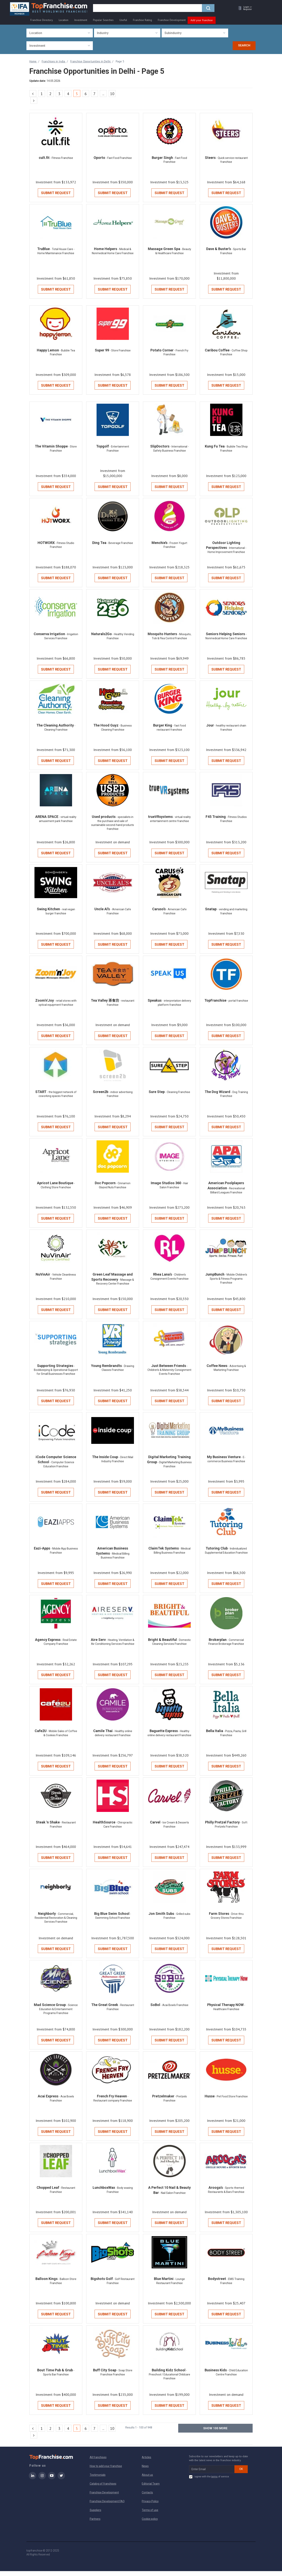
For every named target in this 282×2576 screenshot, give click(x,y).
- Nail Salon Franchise (172, 2197)
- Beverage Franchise (120, 544)
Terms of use (150, 2515)
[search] (147, 9)
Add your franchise (202, 20)
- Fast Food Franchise (119, 158)
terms (214, 2481)
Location (63, 20)
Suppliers (95, 2515)
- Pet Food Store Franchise (231, 2100)
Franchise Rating (142, 20)
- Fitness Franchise (61, 158)
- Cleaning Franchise (177, 1094)
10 (112, 93)
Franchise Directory (41, 20)
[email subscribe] (212, 2474)
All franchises (98, 2462)
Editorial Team (151, 2488)
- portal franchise (237, 1002)
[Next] (33, 100)
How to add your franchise (106, 2470)
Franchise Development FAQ (107, 2506)
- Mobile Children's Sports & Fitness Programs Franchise (228, 1281)
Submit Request (56, 193)
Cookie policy (150, 2523)
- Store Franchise (120, 351)
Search (244, 45)
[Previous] (32, 93)
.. (103, 93)
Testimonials (98, 2479)
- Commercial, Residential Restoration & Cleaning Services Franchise (56, 1921)
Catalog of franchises (103, 2488)
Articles (146, 2462)
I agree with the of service (209, 2481)
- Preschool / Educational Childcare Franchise (169, 2379)
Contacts (147, 2497)
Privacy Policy (150, 2506)
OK (241, 2473)
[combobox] (59, 33)
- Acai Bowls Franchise (174, 2009)
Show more (215, 2433)
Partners (95, 2523)
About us (147, 2479)
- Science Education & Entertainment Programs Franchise (58, 2013)
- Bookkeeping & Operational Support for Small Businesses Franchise (56, 1372)
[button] (244, 9)
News (145, 2470)
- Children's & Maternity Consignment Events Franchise (169, 1372)
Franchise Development (172, 20)
